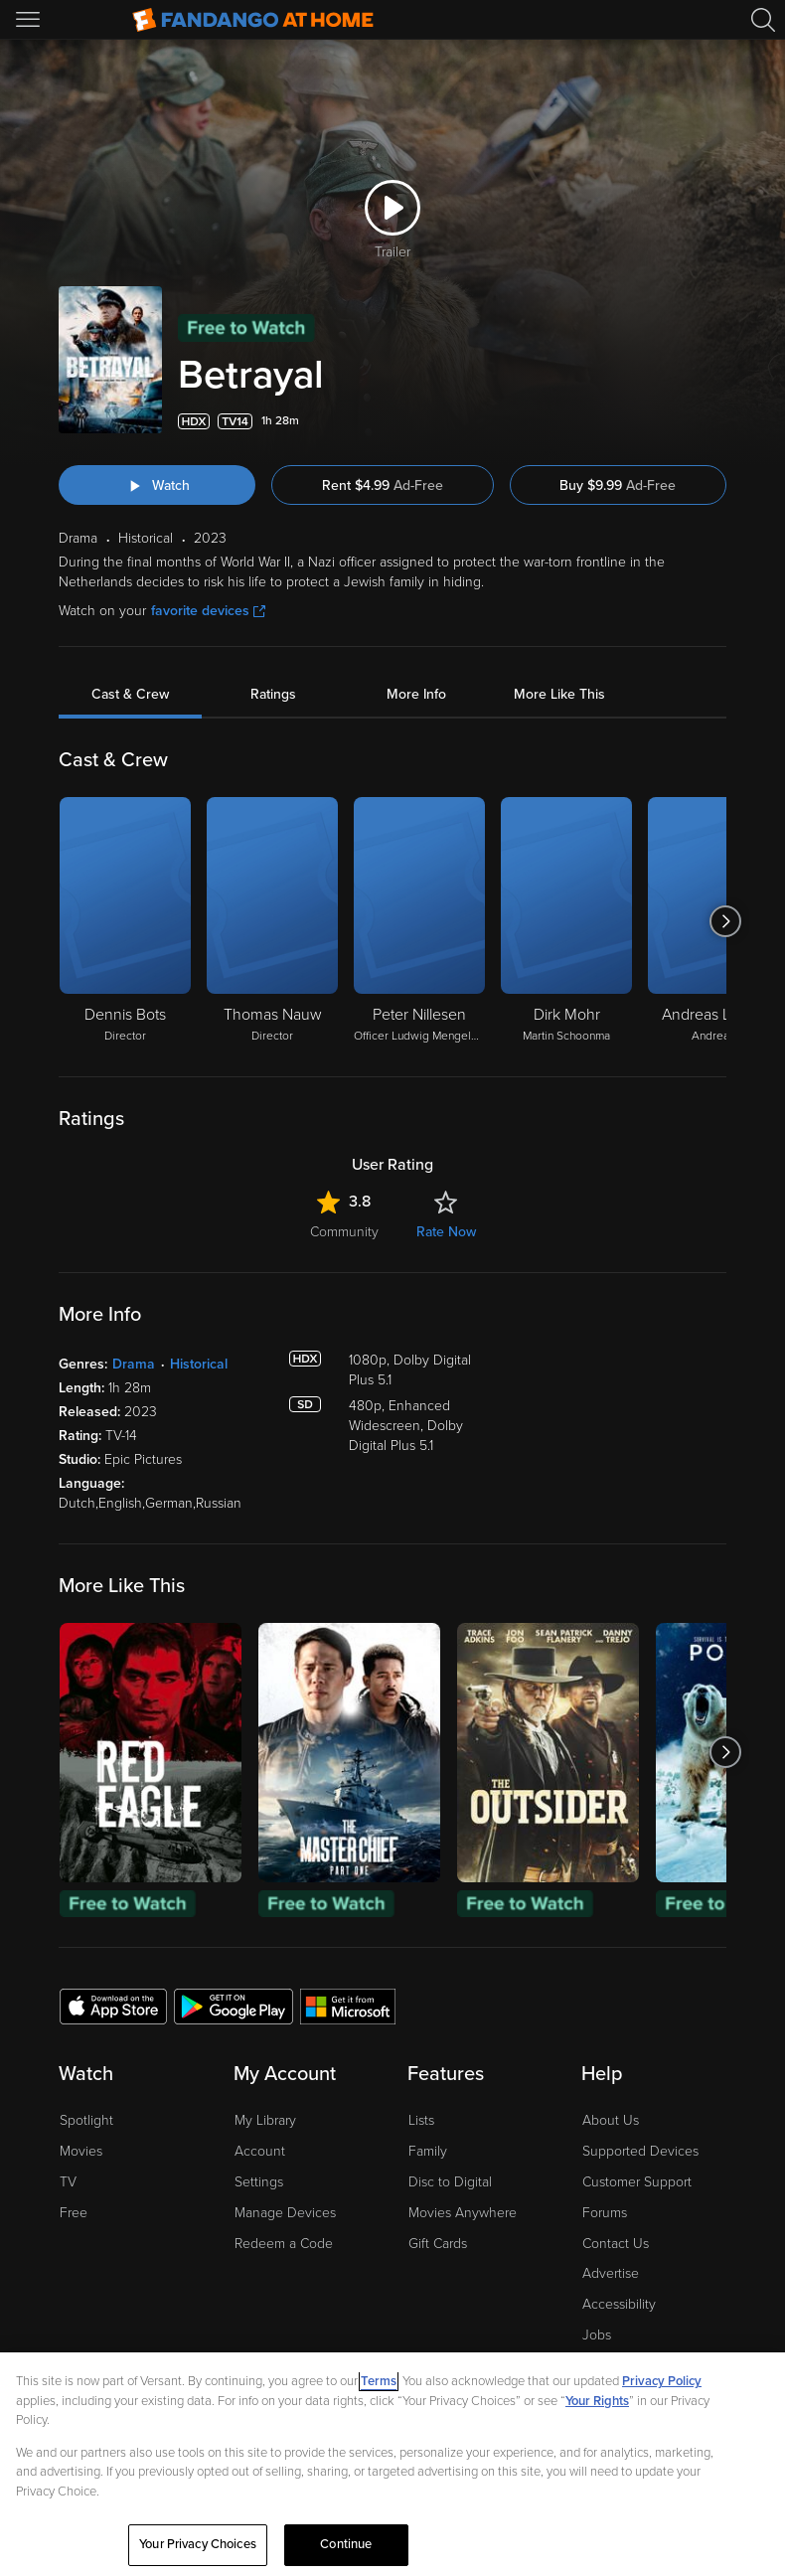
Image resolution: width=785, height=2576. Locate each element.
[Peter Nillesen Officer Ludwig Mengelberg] (419, 921)
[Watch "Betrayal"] (157, 485)
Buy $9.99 (617, 485)
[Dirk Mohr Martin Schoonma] (566, 921)
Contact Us (615, 2243)
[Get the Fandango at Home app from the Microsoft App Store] (347, 2005)
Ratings (273, 694)
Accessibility (619, 2304)
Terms (378, 2381)
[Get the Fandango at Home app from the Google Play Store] (233, 2005)
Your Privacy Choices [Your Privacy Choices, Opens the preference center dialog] (197, 2544)
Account (260, 2151)
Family (427, 2151)
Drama (133, 1364)
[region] (392, 2464)
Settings (259, 2182)
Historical (199, 1364)
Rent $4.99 (382, 485)
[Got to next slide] (725, 921)
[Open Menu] (30, 20)
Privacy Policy (662, 2381)
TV (68, 2182)
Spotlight (86, 2120)
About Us (610, 2120)
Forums (604, 2212)
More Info (416, 694)
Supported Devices (640, 2151)
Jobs (596, 2335)
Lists (421, 2120)
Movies (81, 2151)
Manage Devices (285, 2212)
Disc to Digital (450, 2182)
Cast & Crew (130, 694)
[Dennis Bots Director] (125, 921)
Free (73, 2212)
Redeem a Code (284, 2243)
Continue (346, 2544)
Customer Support (637, 2182)
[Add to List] (714, 421)
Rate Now (446, 1231)
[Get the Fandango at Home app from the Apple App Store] (113, 2005)
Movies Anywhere (462, 2212)
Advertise (610, 2273)
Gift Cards (437, 2243)
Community (344, 1231)
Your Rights (597, 2401)
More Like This (559, 694)
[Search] (763, 20)
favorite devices (208, 610)
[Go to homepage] (253, 20)
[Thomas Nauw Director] (272, 921)
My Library (265, 2120)
